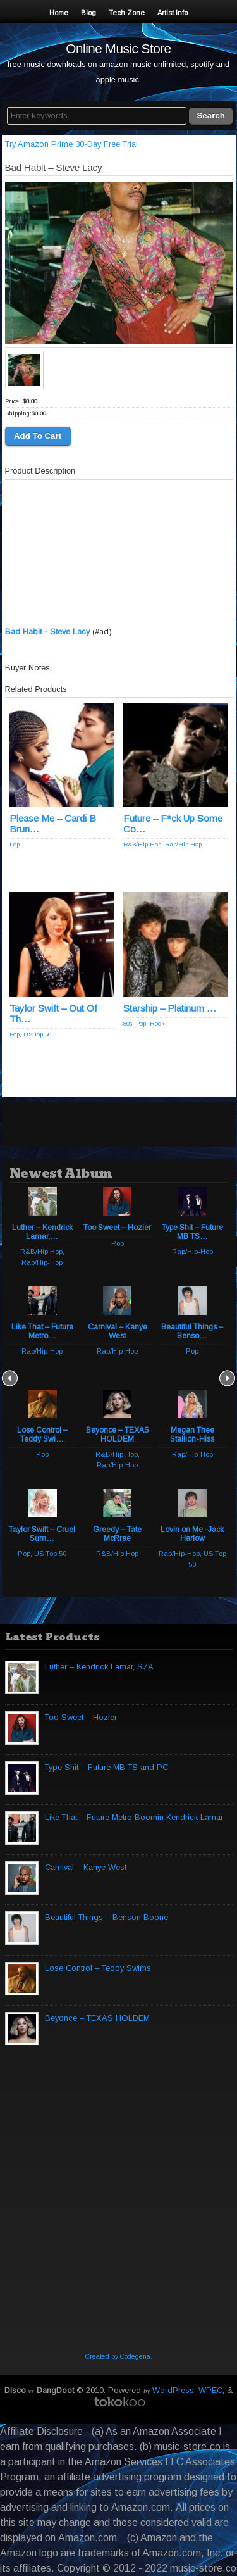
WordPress (173, 2390)
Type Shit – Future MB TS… (192, 1232)
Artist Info (172, 12)
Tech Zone (127, 12)
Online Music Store (118, 48)
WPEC (210, 2390)
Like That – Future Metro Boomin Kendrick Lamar (134, 1817)
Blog (88, 12)
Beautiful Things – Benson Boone (106, 1917)
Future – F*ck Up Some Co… (172, 823)
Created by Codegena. (118, 2356)
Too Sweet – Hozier (117, 1227)
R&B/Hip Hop (142, 844)
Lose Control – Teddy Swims (98, 1968)
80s (127, 1023)
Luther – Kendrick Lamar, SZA (99, 1666)
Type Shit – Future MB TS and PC (106, 1767)
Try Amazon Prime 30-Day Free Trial (71, 144)
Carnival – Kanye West (117, 1331)
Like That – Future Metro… (42, 1331)
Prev (10, 1378)
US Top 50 (37, 1034)
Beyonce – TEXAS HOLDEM (117, 1434)
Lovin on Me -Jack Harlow (192, 1534)
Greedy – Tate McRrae (117, 1534)
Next (227, 1378)
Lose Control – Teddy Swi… (42, 1434)
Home (58, 12)
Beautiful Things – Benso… (192, 1331)
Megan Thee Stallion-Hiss (192, 1434)
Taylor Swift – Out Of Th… (53, 1013)
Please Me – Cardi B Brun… (52, 823)
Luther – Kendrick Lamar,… (42, 1232)
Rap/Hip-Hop (183, 844)
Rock (157, 1023)
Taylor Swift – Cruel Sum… (42, 1534)
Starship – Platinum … (169, 1008)
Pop (14, 844)
